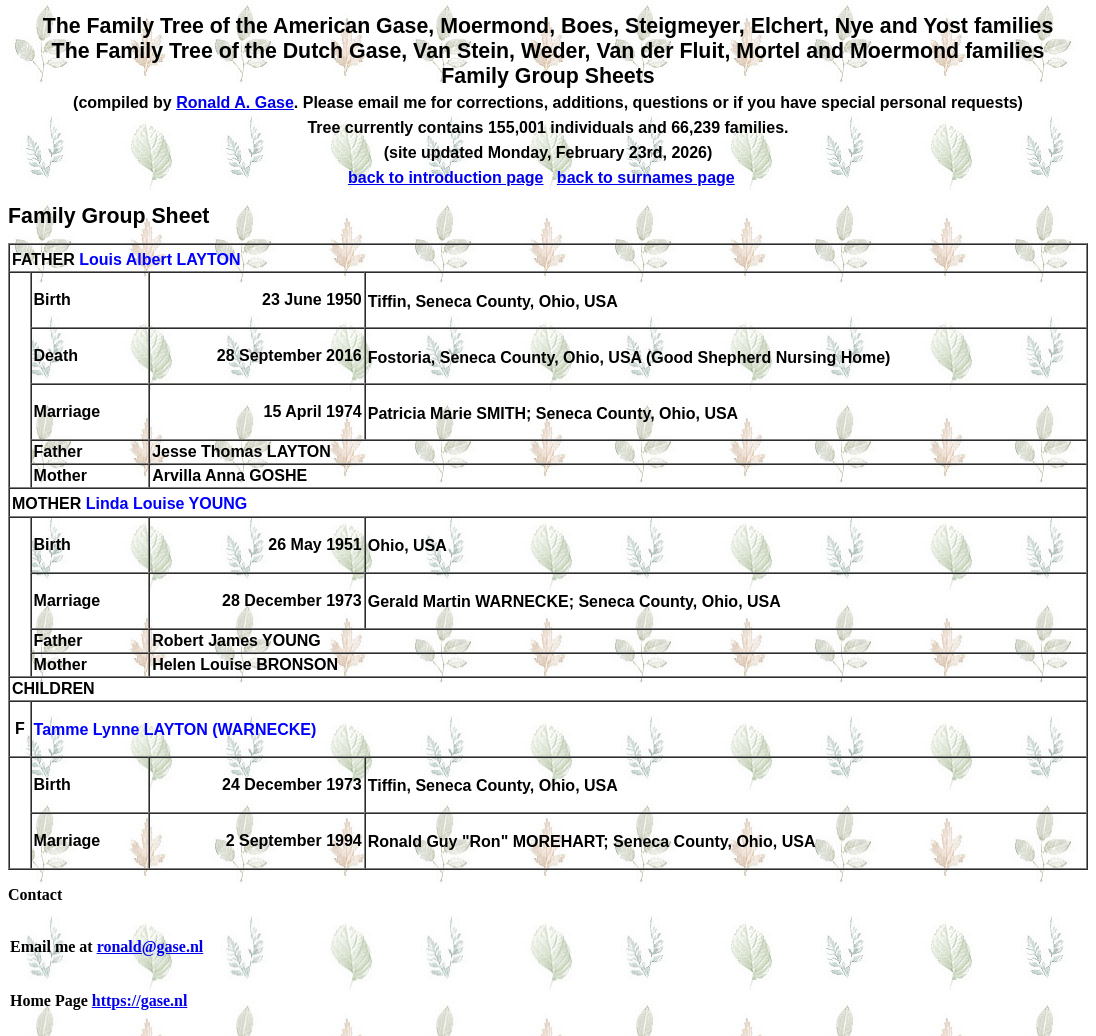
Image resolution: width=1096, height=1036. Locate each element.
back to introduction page (446, 177)
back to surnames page (646, 177)
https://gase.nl (140, 1000)
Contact (35, 894)
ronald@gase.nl (150, 946)
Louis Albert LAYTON (159, 259)
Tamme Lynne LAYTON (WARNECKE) (175, 730)
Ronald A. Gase (235, 102)
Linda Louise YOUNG (167, 504)
